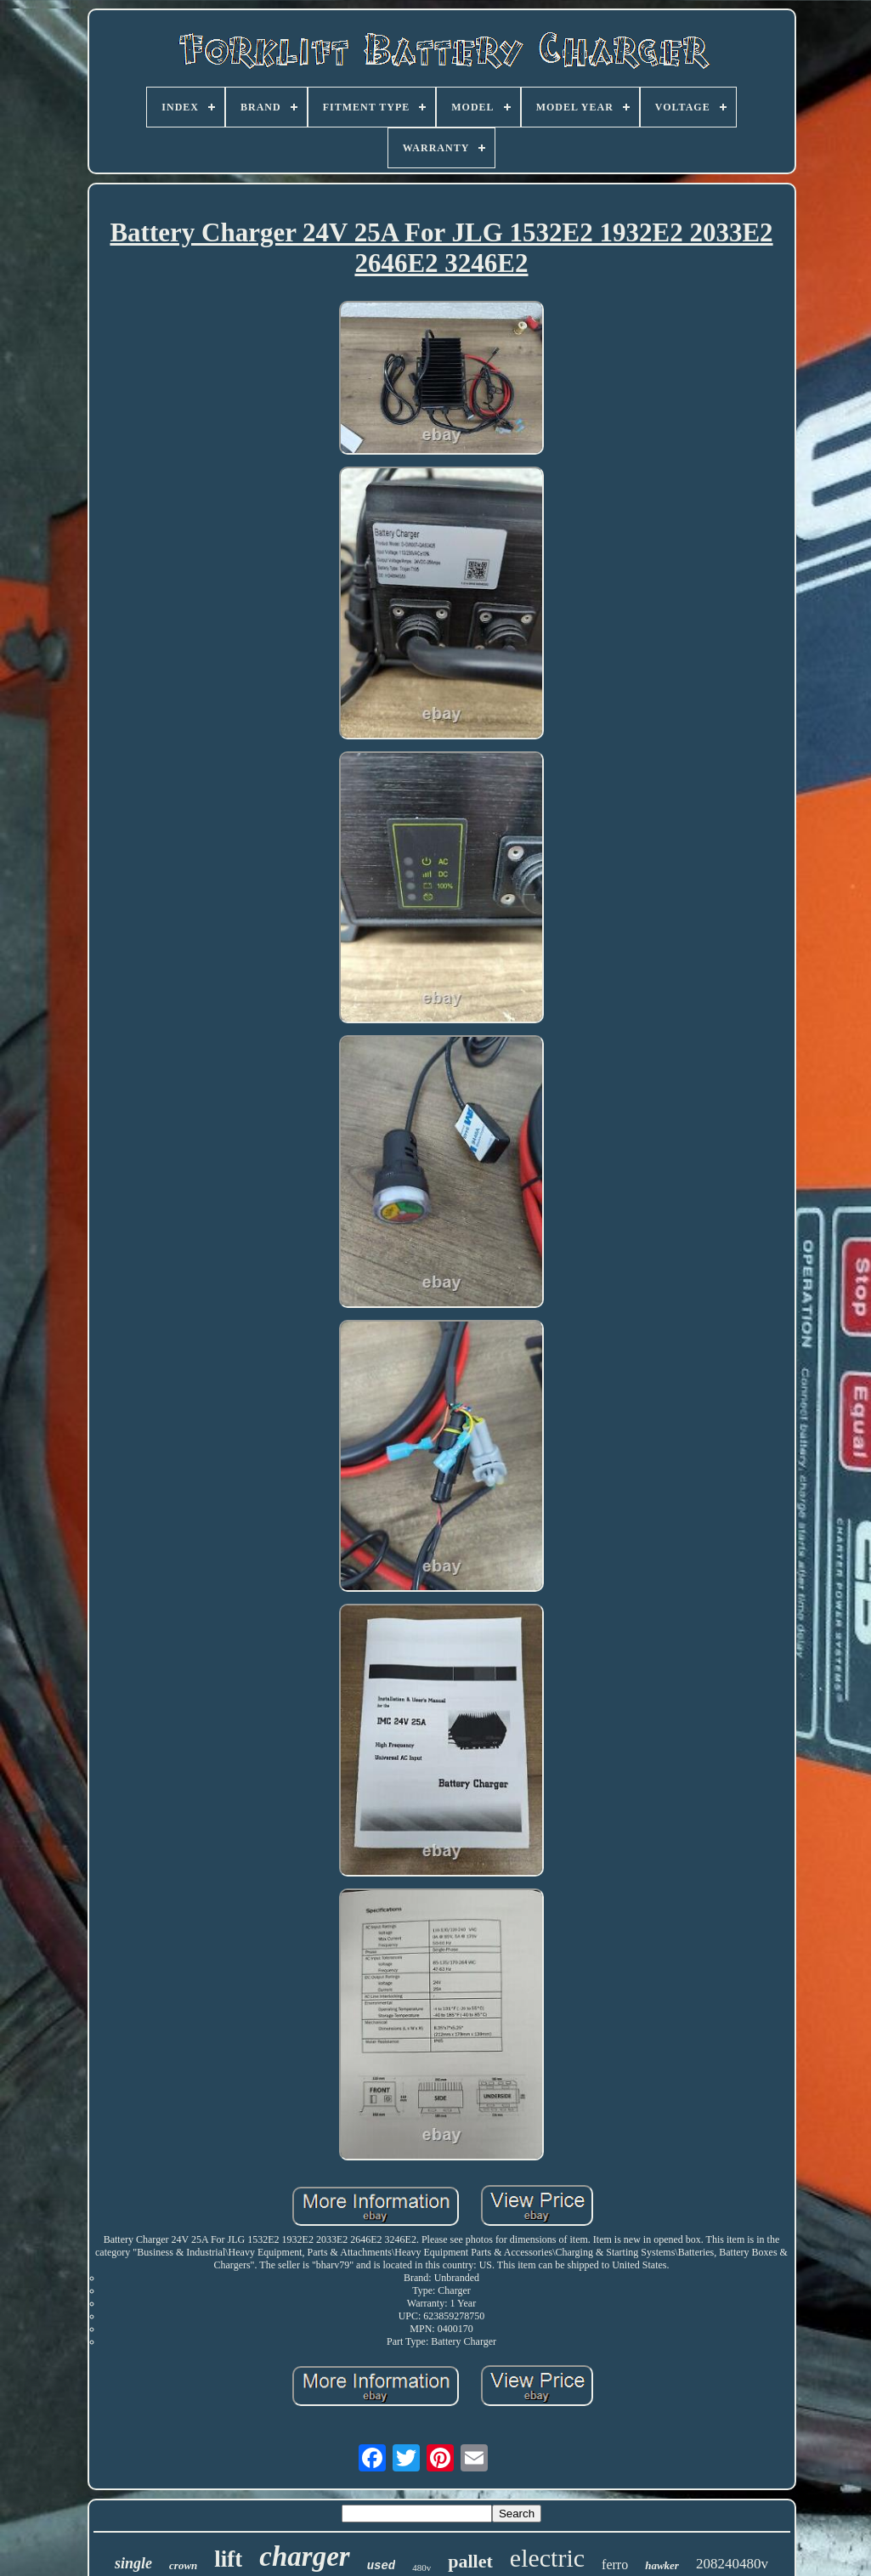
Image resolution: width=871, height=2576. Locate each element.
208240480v (732, 2564)
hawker (662, 2565)
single (133, 2563)
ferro (615, 2564)
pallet (470, 2561)
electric (547, 2558)
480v (421, 2567)
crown (183, 2565)
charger (304, 2556)
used (381, 2566)
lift (228, 2559)
